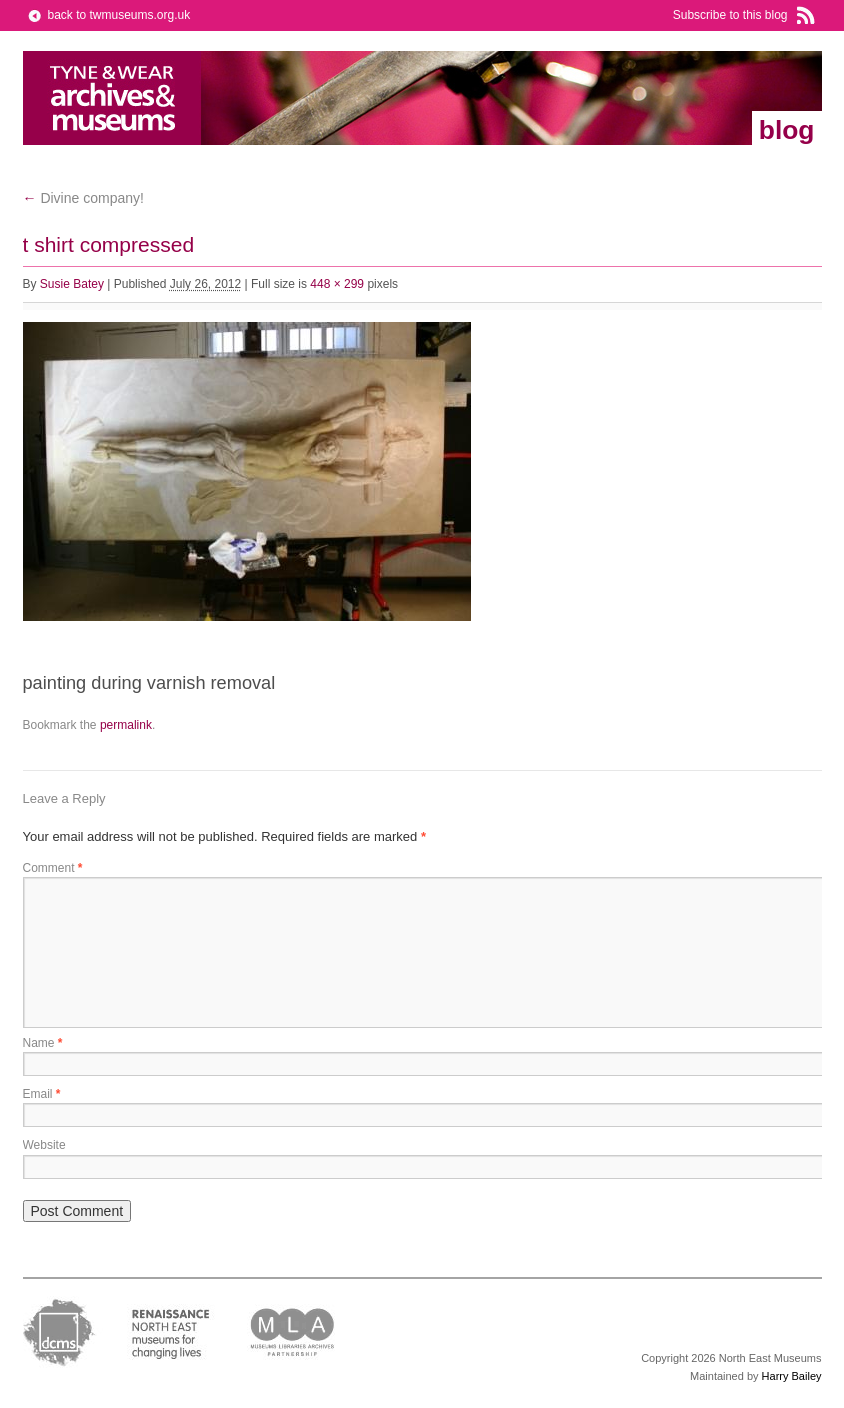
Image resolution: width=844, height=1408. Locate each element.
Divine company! (83, 198)
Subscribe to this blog (730, 15)
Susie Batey (72, 284)
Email (42, 1094)
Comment (53, 868)
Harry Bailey (792, 1376)
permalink (126, 725)
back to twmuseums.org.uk (119, 15)
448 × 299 (337, 284)
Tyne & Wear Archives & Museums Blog (112, 98)
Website (44, 1145)
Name (43, 1043)
